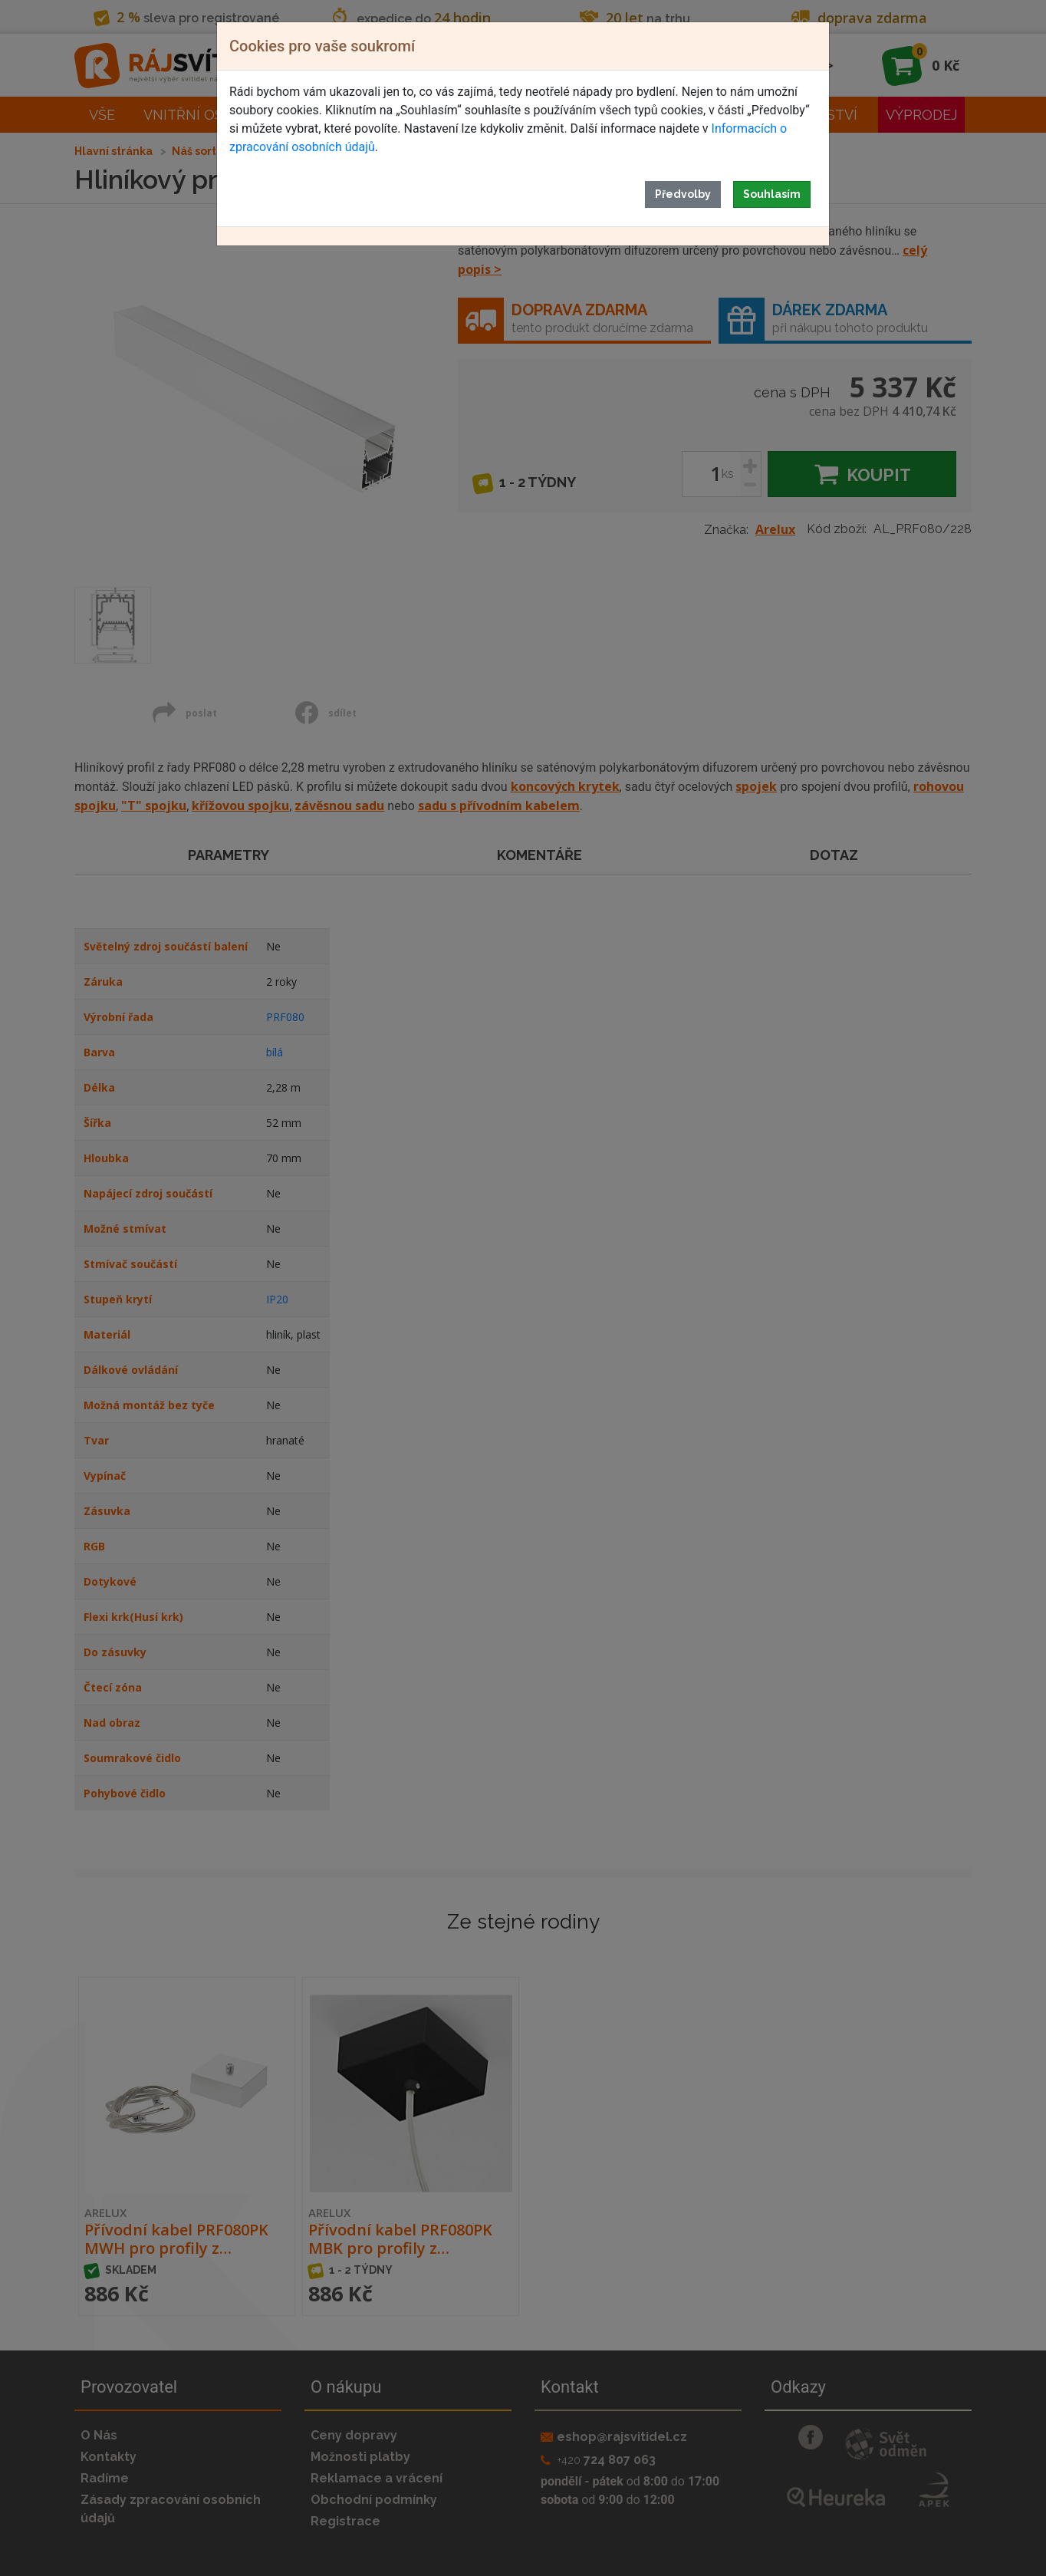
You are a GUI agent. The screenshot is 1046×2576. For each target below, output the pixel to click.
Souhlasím (772, 194)
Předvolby (683, 194)
